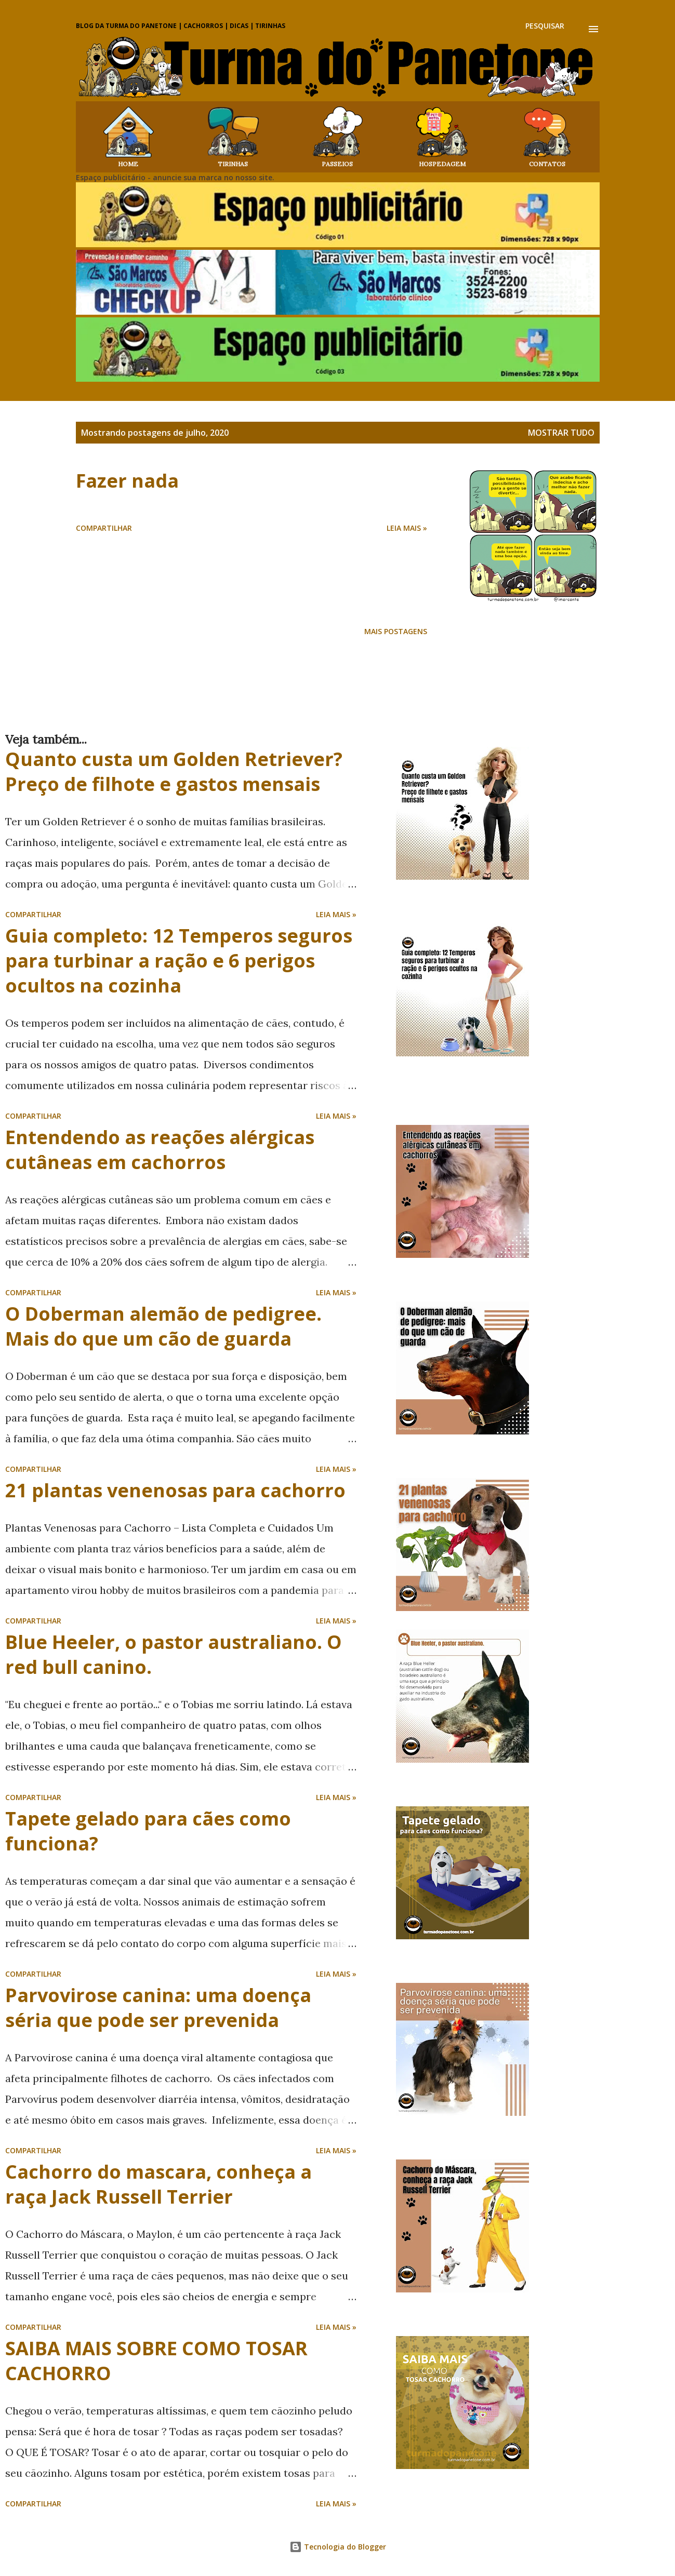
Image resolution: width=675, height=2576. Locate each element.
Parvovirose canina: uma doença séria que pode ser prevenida (158, 2007)
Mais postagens (395, 631)
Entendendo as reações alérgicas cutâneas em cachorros (159, 1149)
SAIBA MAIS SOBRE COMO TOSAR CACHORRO (156, 2361)
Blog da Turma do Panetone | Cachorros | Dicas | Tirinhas (180, 25)
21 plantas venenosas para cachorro (175, 1490)
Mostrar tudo (561, 432)
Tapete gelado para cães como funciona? (148, 1831)
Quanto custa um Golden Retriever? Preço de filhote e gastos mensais (173, 771)
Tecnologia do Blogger (337, 2547)
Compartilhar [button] (104, 528)
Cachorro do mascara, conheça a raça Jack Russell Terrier (158, 2184)
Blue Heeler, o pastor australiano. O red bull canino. (173, 1654)
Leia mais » (407, 528)
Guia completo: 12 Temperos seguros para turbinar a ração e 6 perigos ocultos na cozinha (178, 960)
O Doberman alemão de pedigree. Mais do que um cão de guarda (163, 1326)
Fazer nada (127, 480)
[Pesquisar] (544, 26)
